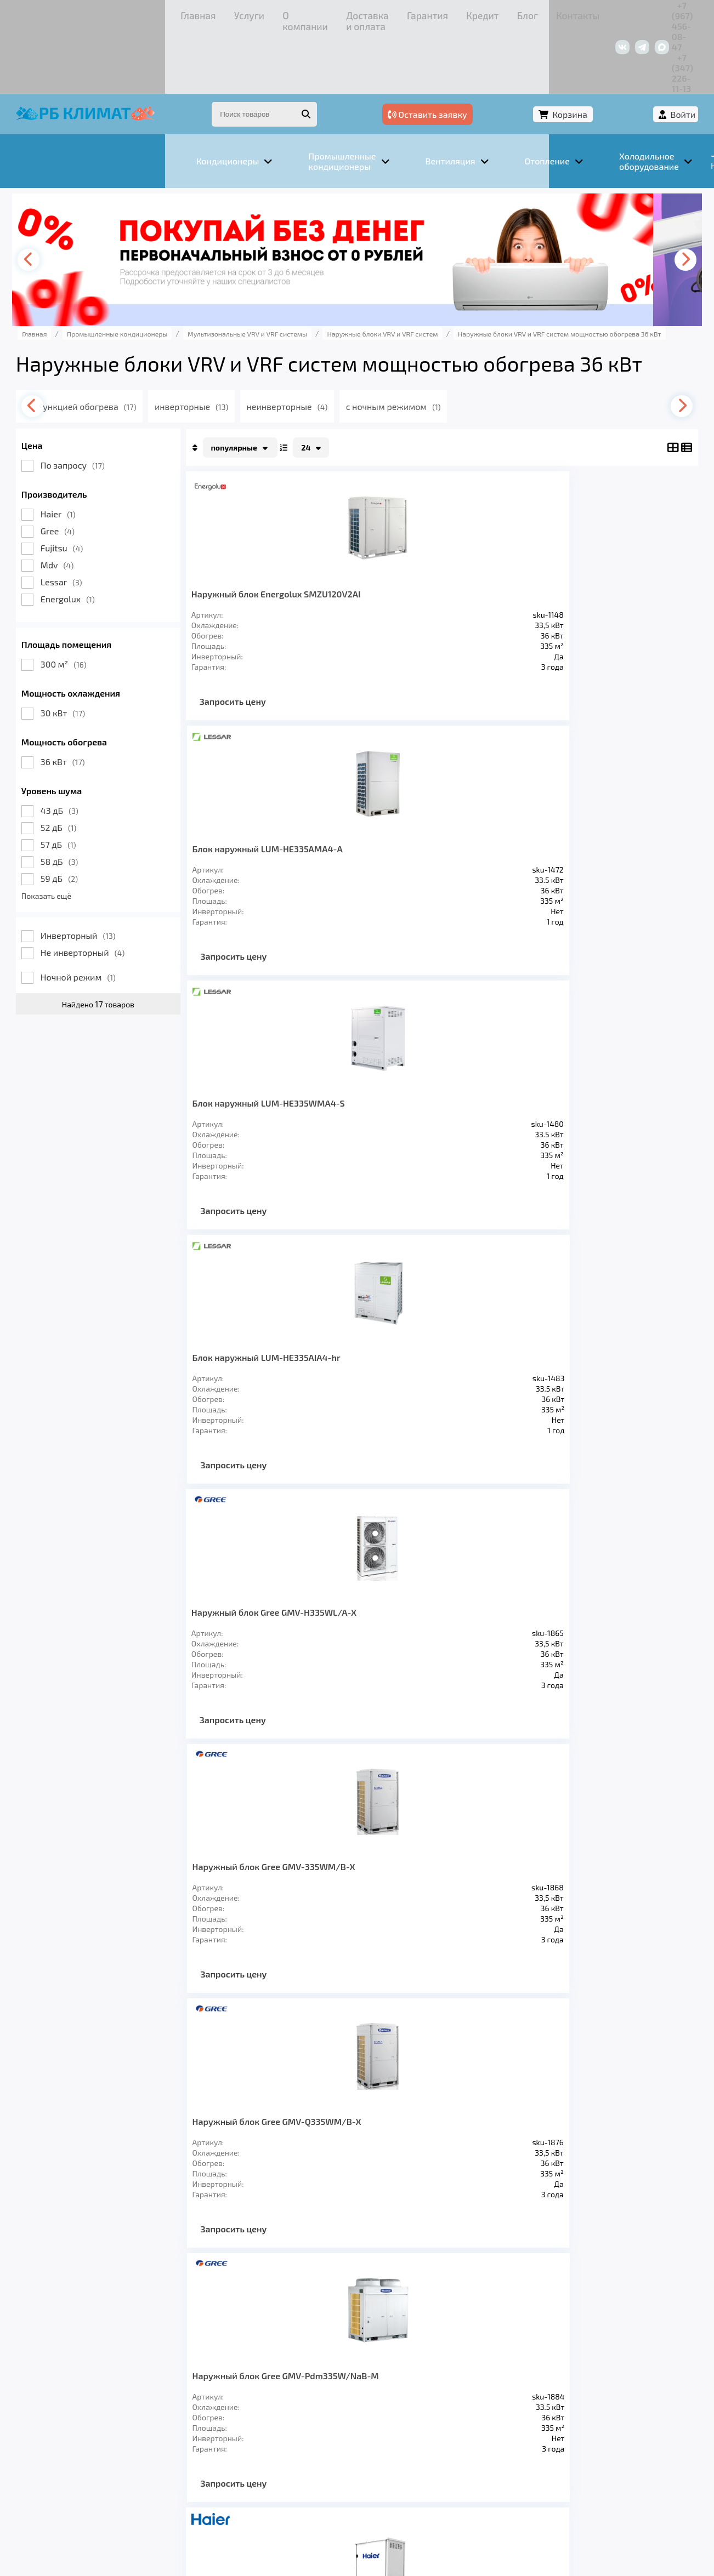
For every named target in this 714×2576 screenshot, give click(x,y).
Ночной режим (99, 915)
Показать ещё (67, 834)
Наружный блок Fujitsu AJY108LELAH (380, 1332)
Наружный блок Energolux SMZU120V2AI (262, 537)
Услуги (99, 13)
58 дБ (80, 799)
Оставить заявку (511, 53)
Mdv (77, 503)
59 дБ (80, 816)
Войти (662, 53)
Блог (371, 13)
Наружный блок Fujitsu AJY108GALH (260, 1597)
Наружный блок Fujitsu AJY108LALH (616, 1332)
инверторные (234, 344)
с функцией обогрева (122, 344)
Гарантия (291, 13)
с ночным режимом (443, 344)
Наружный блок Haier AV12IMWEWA (257, 1067)
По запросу (93, 403)
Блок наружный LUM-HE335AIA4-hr (613, 537)
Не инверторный (103, 890)
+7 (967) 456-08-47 (558, 13)
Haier (79, 452)
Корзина (601, 53)
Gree (78, 469)
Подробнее (523, 2502)
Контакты (412, 13)
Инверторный (99, 873)
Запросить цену (253, 650)
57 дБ (79, 782)
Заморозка (302, 2419)
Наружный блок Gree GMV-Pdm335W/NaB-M (616, 802)
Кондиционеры (76, 2419)
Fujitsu (82, 486)
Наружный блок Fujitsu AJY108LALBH (498, 1332)
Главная (58, 13)
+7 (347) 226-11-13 (641, 13)
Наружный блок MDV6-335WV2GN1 (380, 1067)
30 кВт (83, 651)
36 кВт (83, 699)
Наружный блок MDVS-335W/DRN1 (616, 1067)
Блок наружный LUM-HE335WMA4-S (495, 537)
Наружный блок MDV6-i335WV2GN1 (498, 1067)
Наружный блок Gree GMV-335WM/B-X (376, 802)
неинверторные (333, 344)
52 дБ (79, 765)
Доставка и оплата (222, 13)
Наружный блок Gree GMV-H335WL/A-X (256, 802)
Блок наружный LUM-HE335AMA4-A (377, 537)
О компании (148, 13)
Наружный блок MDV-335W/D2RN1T (258, 1332)
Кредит (335, 13)
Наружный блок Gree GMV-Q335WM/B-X (494, 802)
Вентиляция (159, 2419)
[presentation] (53, 198)
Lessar (82, 520)
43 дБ (80, 748)
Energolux (88, 537)
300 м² (84, 602)
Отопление (231, 2419)
